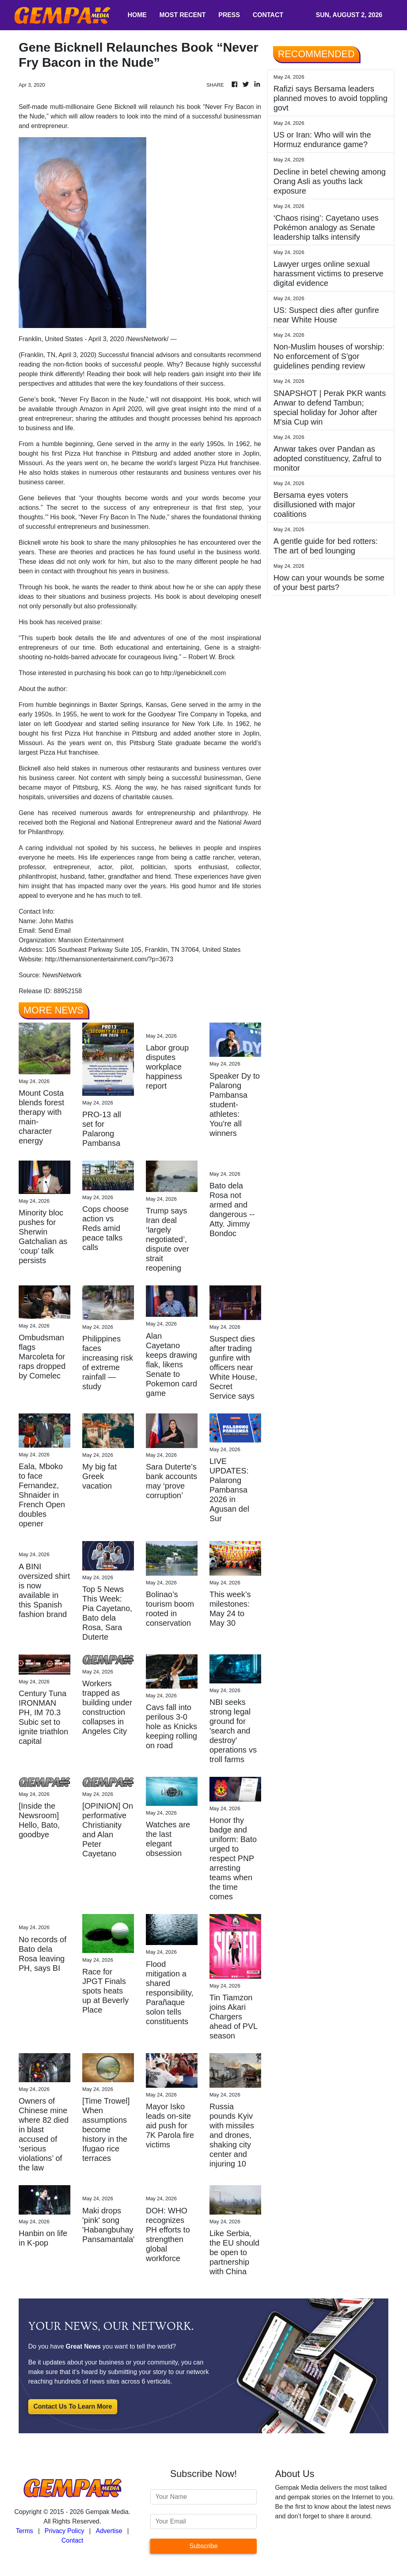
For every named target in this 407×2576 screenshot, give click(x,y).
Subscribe (203, 2546)
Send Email (54, 930)
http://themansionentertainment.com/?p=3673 (109, 959)
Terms (24, 2530)
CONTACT (268, 15)
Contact (72, 2540)
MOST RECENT (182, 15)
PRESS (229, 15)
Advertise (109, 2530)
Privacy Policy (64, 2530)
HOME (137, 15)
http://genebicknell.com (193, 673)
